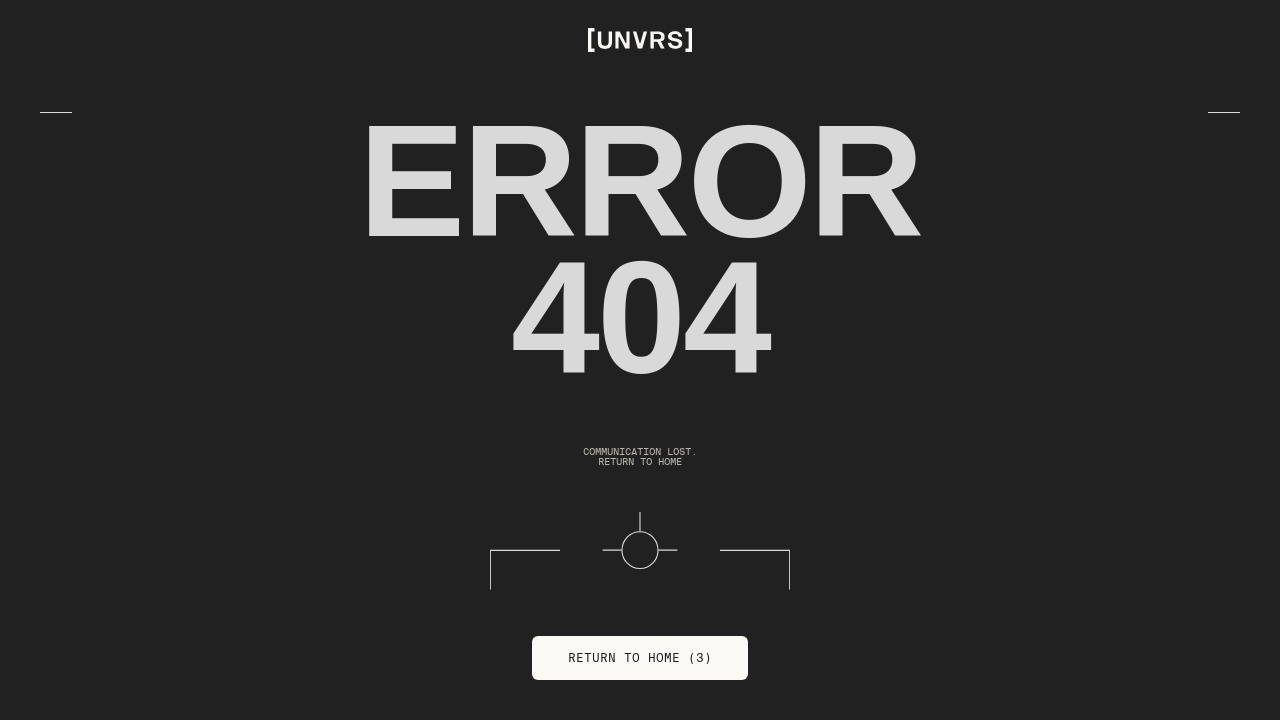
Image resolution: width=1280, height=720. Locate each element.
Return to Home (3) (640, 657)
